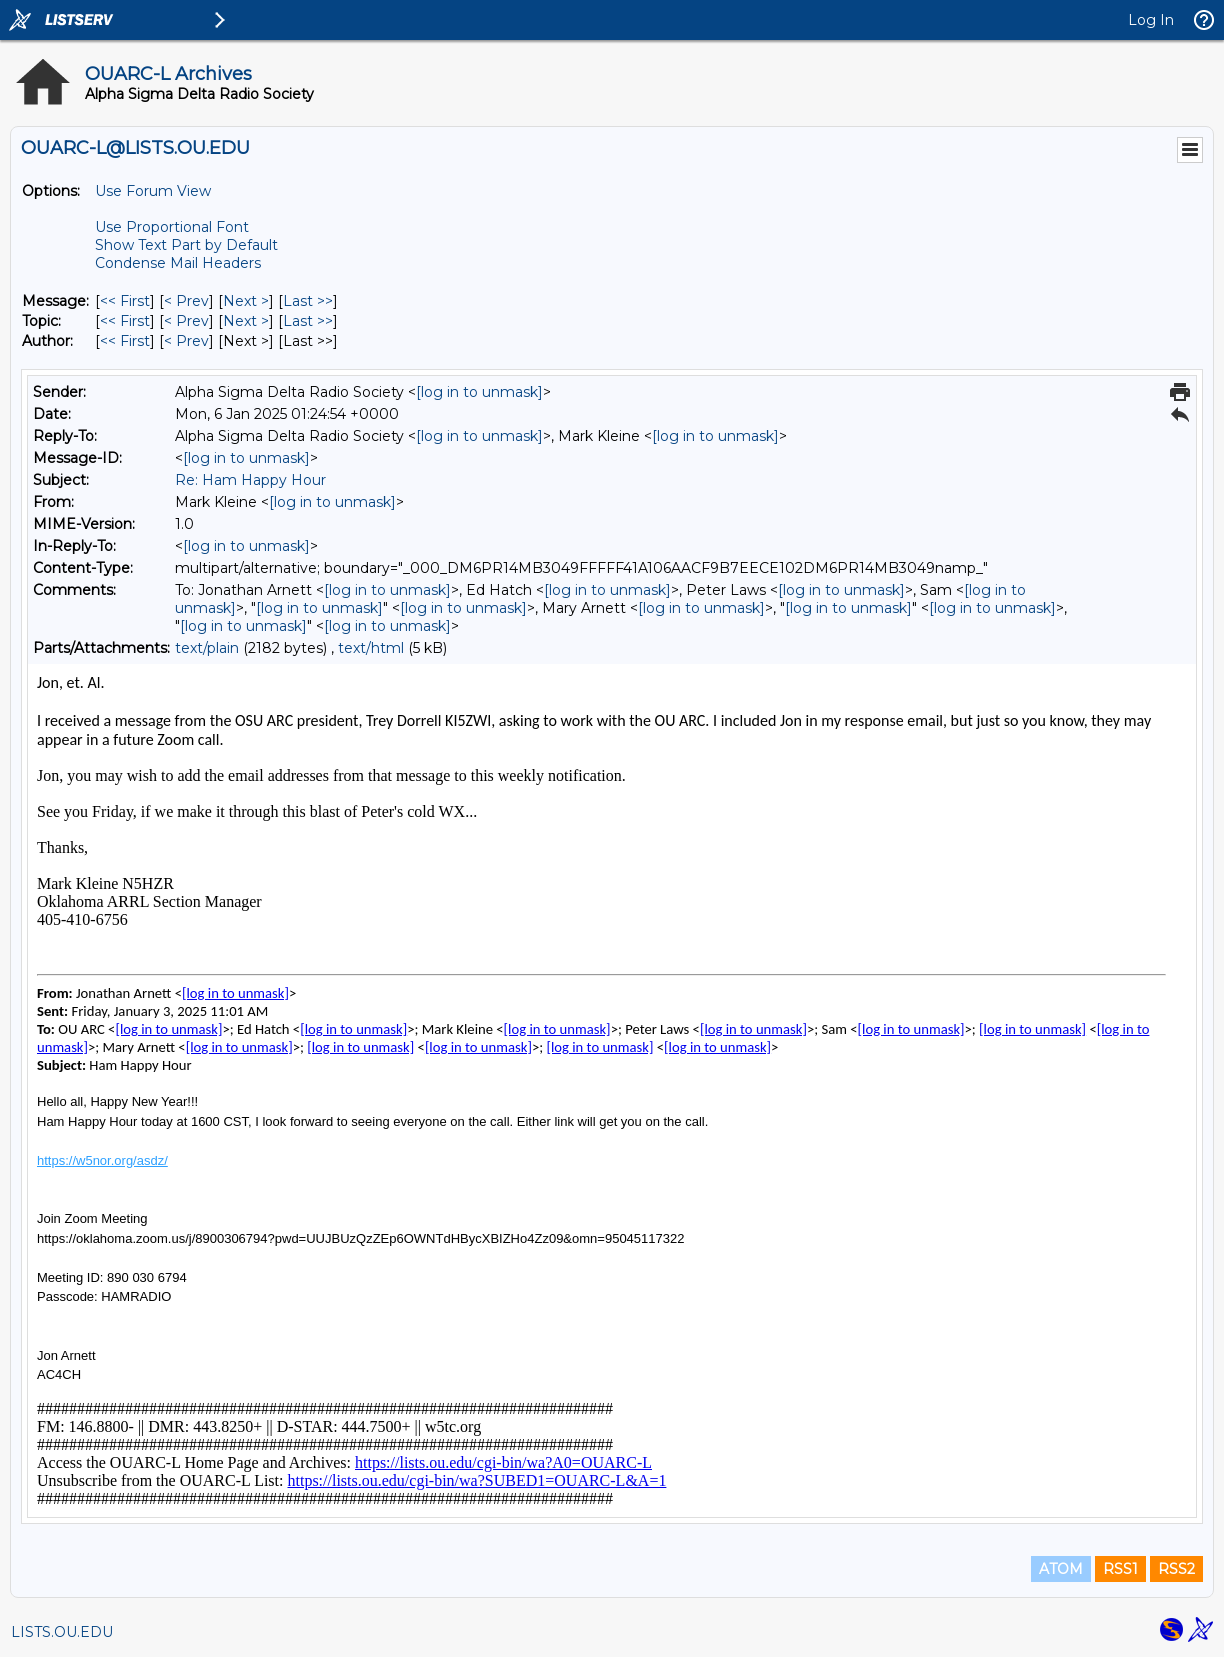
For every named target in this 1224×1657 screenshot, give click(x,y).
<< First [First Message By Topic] (125, 321)
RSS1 (1120, 1569)
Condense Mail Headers (178, 263)
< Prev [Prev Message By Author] (186, 341)
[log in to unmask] (479, 392)
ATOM (1061, 1569)
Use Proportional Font (172, 227)
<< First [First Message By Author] (125, 341)
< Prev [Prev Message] (186, 301)
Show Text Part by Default (186, 245)
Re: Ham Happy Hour (250, 480)
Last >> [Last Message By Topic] (308, 321)
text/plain (207, 648)
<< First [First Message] (125, 301)
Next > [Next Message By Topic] (246, 321)
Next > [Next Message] (246, 301)
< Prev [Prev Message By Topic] (186, 321)
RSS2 (1176, 1569)
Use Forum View (153, 191)
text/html (371, 648)
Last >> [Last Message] (308, 301)
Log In (1151, 20)
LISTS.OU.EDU (62, 1632)
